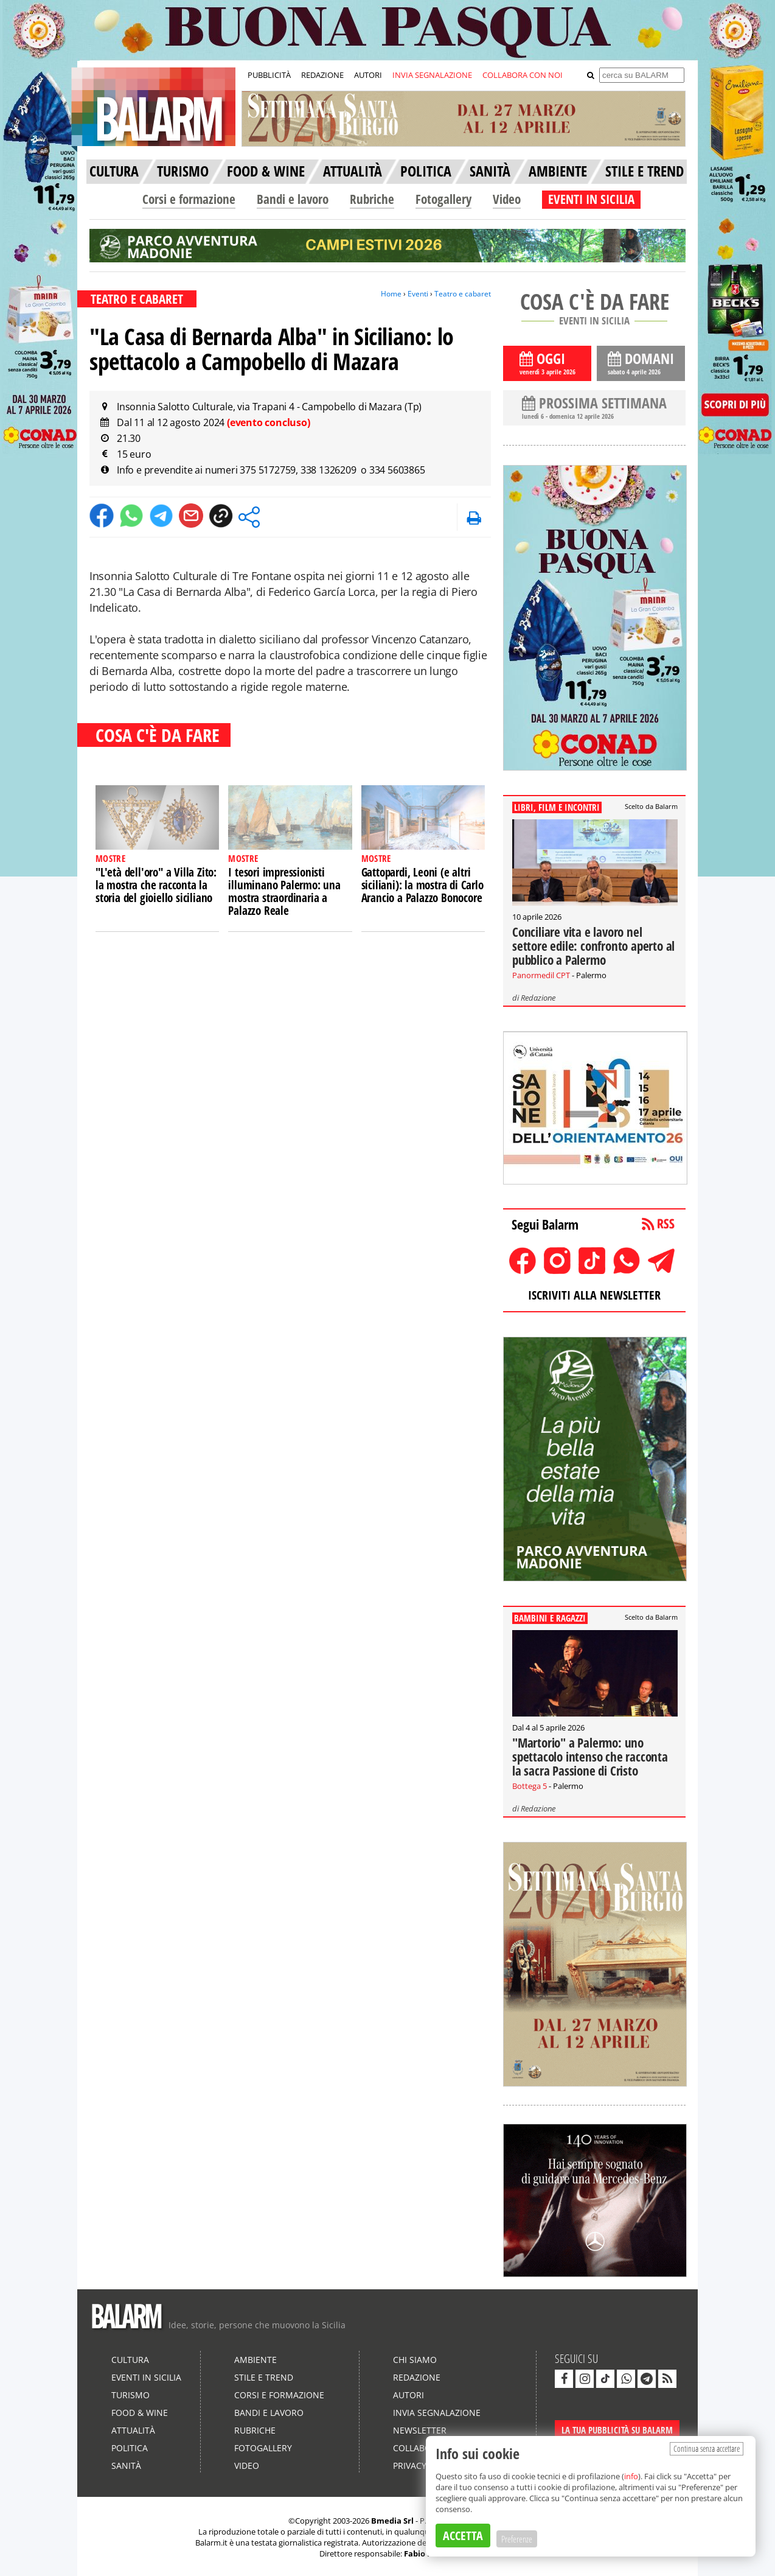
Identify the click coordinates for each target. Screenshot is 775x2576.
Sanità (126, 2465)
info (631, 2476)
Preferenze (516, 2539)
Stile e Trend (263, 2377)
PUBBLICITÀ (269, 74)
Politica (129, 2448)
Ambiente (255, 2359)
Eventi (418, 294)
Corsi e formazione (188, 199)
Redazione (538, 997)
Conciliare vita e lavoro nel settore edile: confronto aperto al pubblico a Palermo (593, 945)
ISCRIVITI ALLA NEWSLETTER (594, 1295)
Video (507, 199)
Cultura (130, 2359)
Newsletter (420, 2430)
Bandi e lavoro (292, 199)
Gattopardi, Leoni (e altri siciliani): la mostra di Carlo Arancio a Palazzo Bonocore (422, 885)
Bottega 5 (529, 1785)
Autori (408, 2395)
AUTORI (368, 74)
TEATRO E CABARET (137, 298)
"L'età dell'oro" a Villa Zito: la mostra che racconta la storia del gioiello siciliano (156, 885)
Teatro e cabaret (462, 294)
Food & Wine (139, 2412)
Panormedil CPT (541, 975)
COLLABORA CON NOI (522, 74)
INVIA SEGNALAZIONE (432, 74)
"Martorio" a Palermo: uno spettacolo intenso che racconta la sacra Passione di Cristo (590, 1756)
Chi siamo (415, 2359)
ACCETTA (463, 2535)
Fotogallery (443, 199)
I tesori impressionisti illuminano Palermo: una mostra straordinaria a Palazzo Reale (284, 891)
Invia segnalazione (437, 2412)
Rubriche (372, 199)
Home (391, 294)
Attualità (133, 2430)
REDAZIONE (322, 74)
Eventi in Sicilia (146, 2377)
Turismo (130, 2395)
